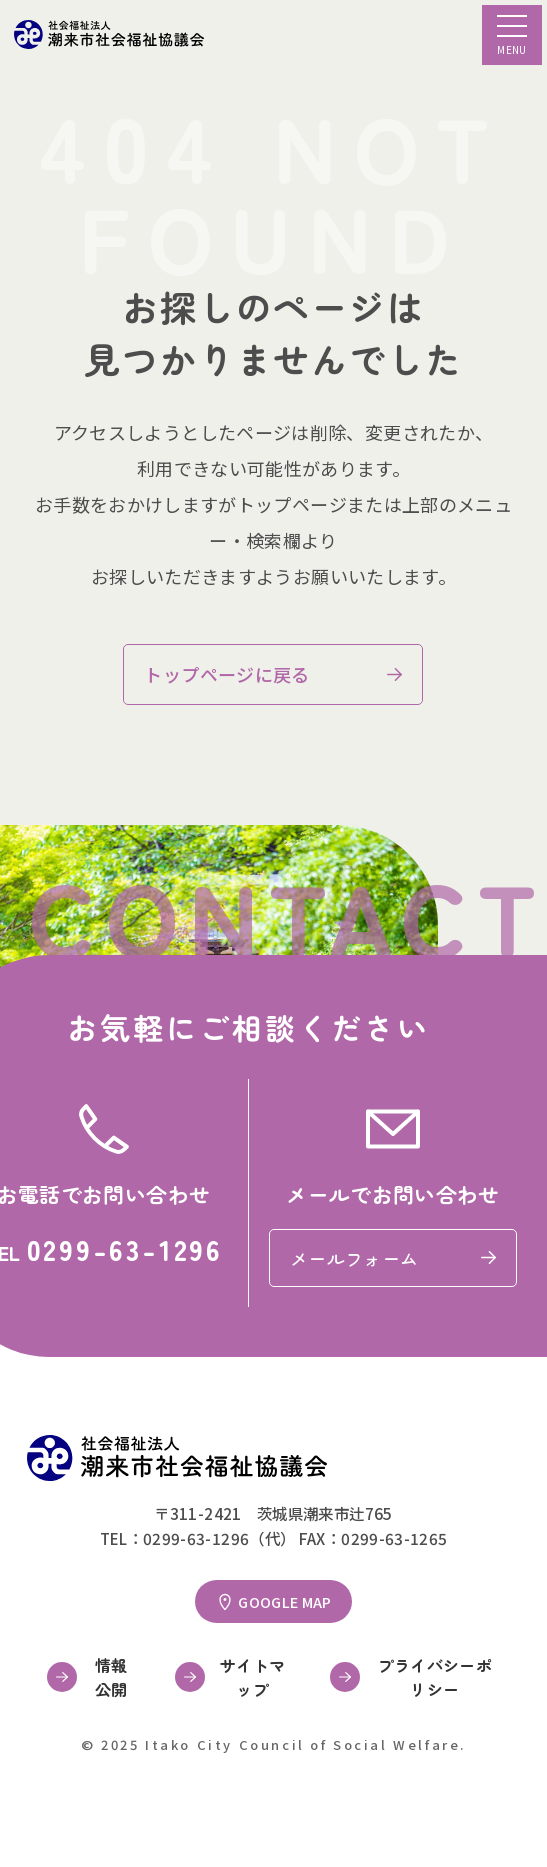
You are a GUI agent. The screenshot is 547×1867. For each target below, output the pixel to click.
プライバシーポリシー (435, 1677)
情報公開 (111, 1677)
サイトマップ (252, 1677)
